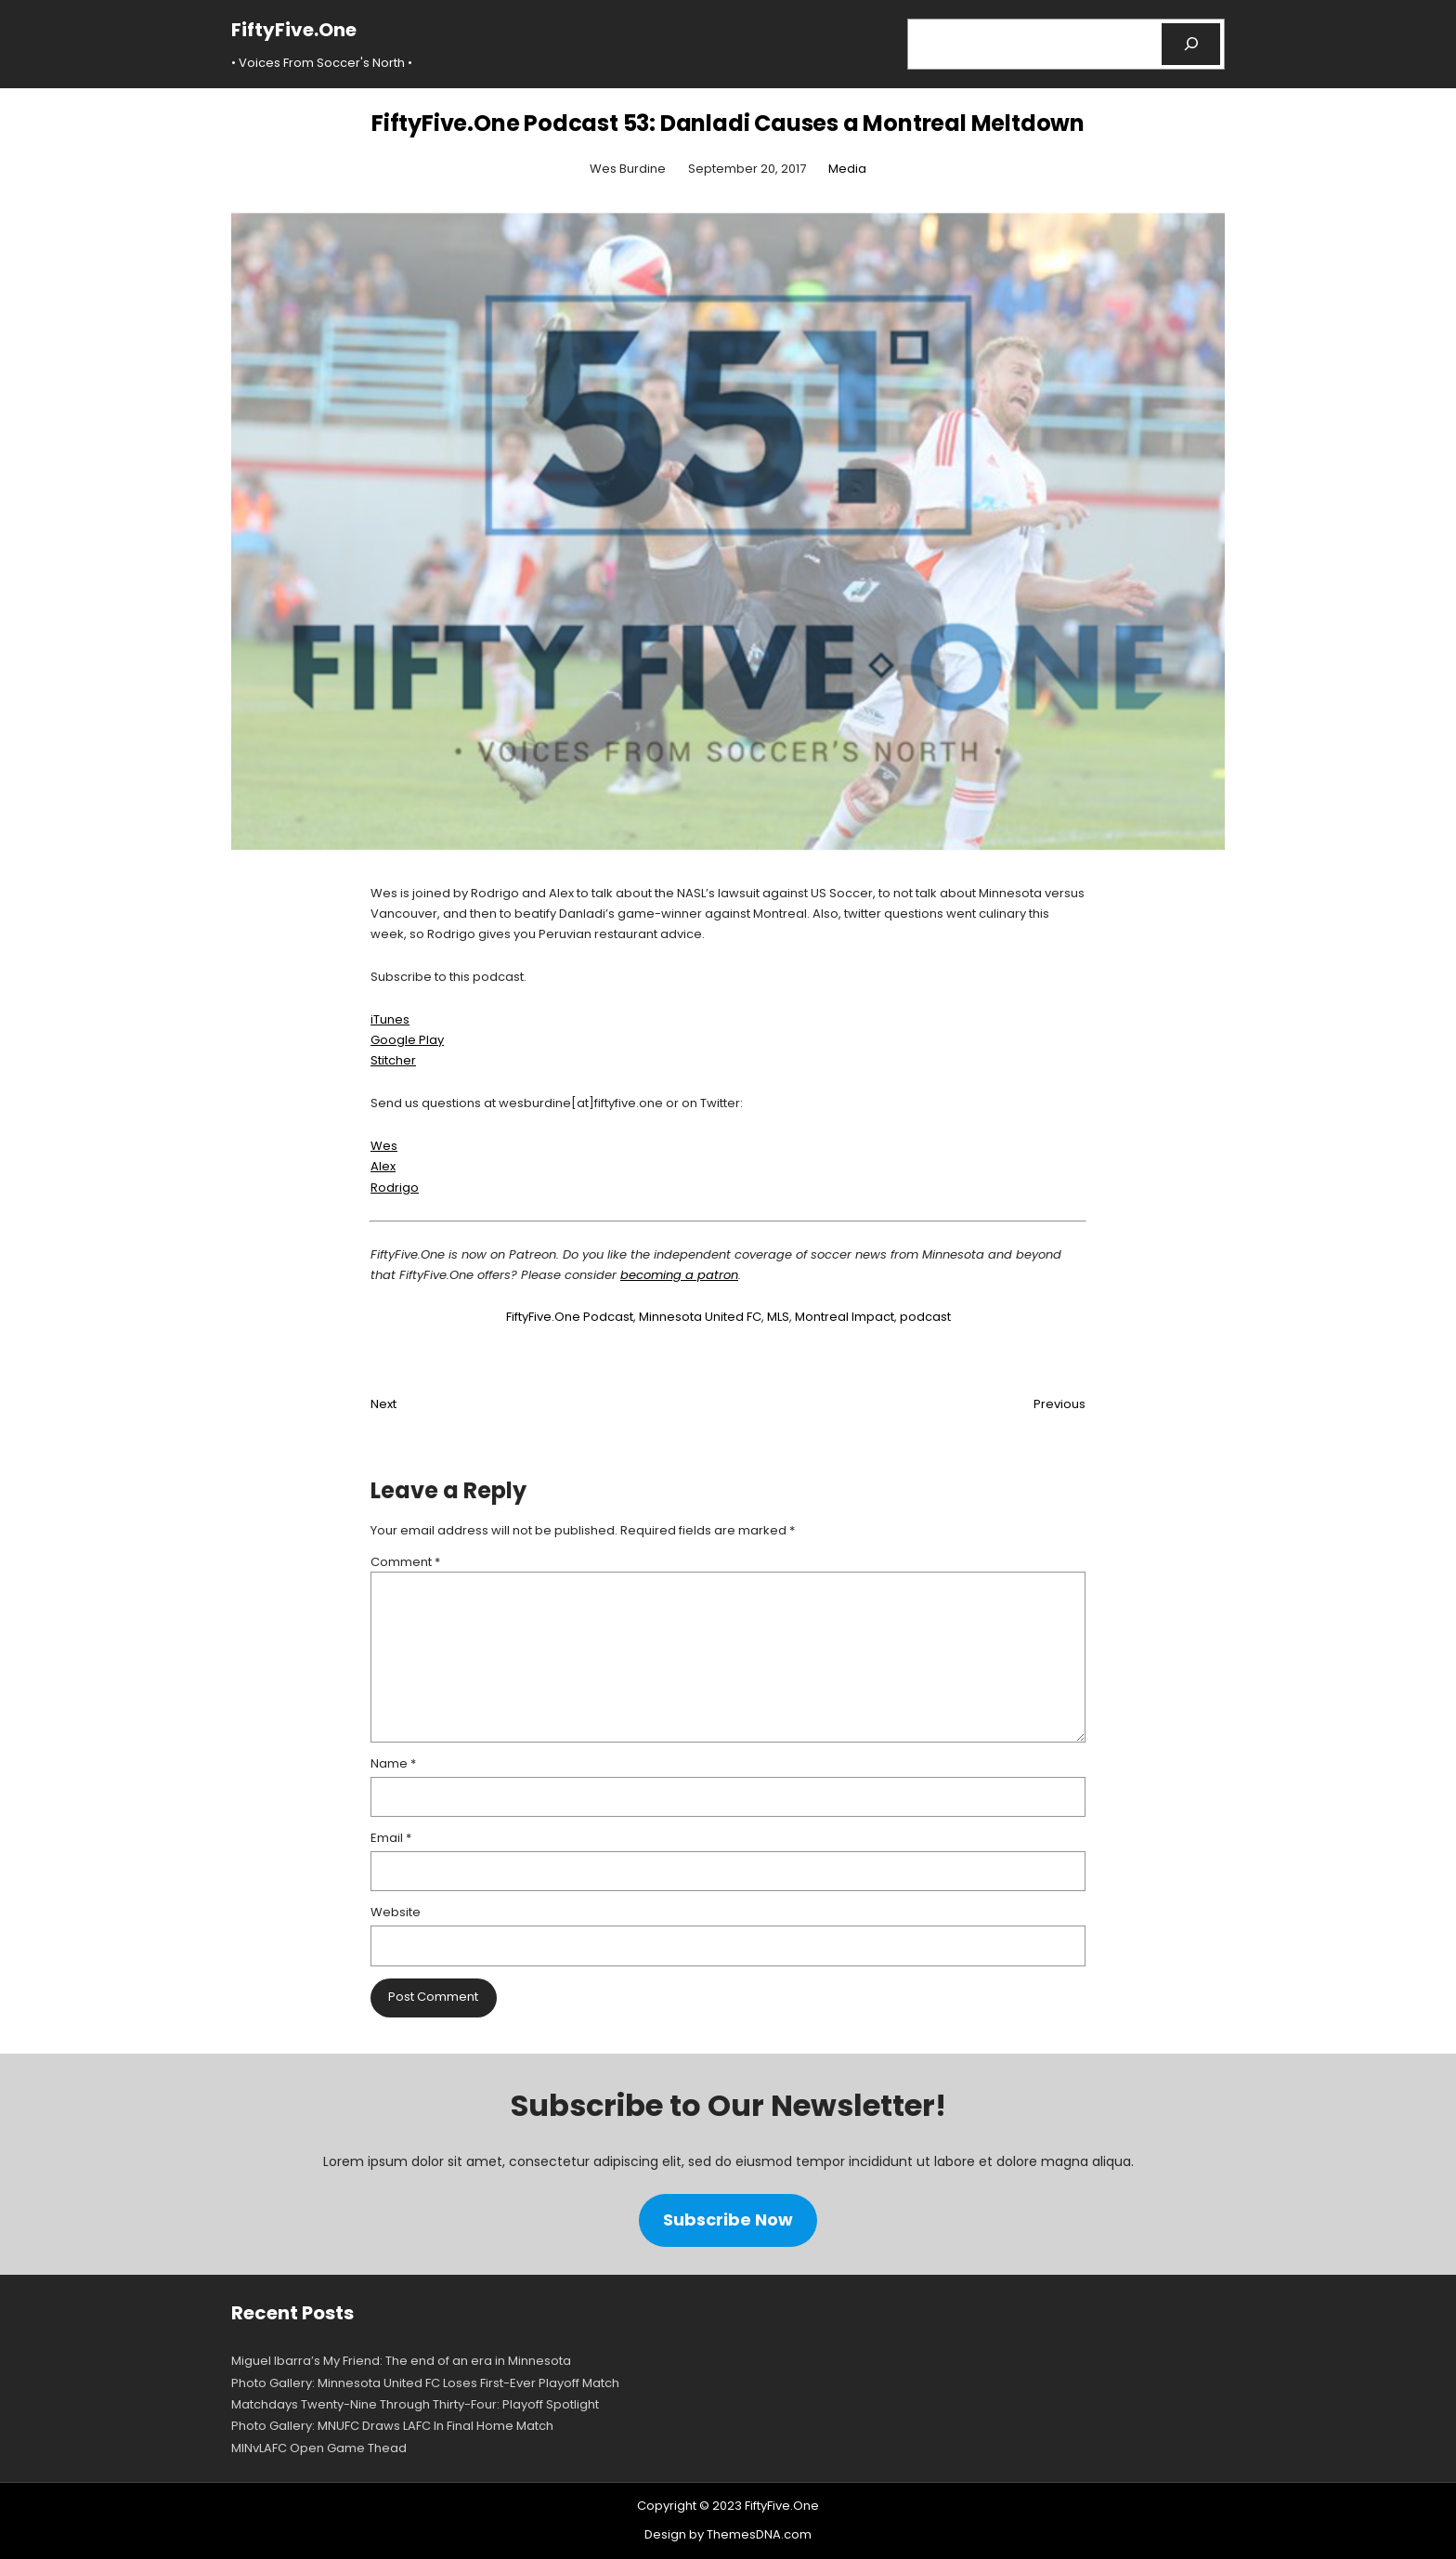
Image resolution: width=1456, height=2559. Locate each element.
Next (383, 1404)
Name (393, 1763)
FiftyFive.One (294, 30)
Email (390, 1838)
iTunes (390, 1019)
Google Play (407, 1040)
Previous (1060, 1404)
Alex (383, 1166)
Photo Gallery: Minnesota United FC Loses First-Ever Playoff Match (425, 2383)
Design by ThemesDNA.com (728, 2534)
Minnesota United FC (700, 1316)
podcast (925, 1316)
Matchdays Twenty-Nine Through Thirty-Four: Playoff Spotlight (415, 2404)
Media (847, 168)
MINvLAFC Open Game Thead (319, 2448)
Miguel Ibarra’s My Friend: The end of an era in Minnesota (401, 2361)
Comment (405, 1562)
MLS (778, 1316)
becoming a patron (679, 1275)
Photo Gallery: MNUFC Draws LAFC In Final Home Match (392, 2426)
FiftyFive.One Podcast (569, 1316)
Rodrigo (394, 1187)
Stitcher (393, 1060)
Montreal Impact (844, 1316)
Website (395, 1912)
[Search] (1191, 44)
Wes (383, 1146)
